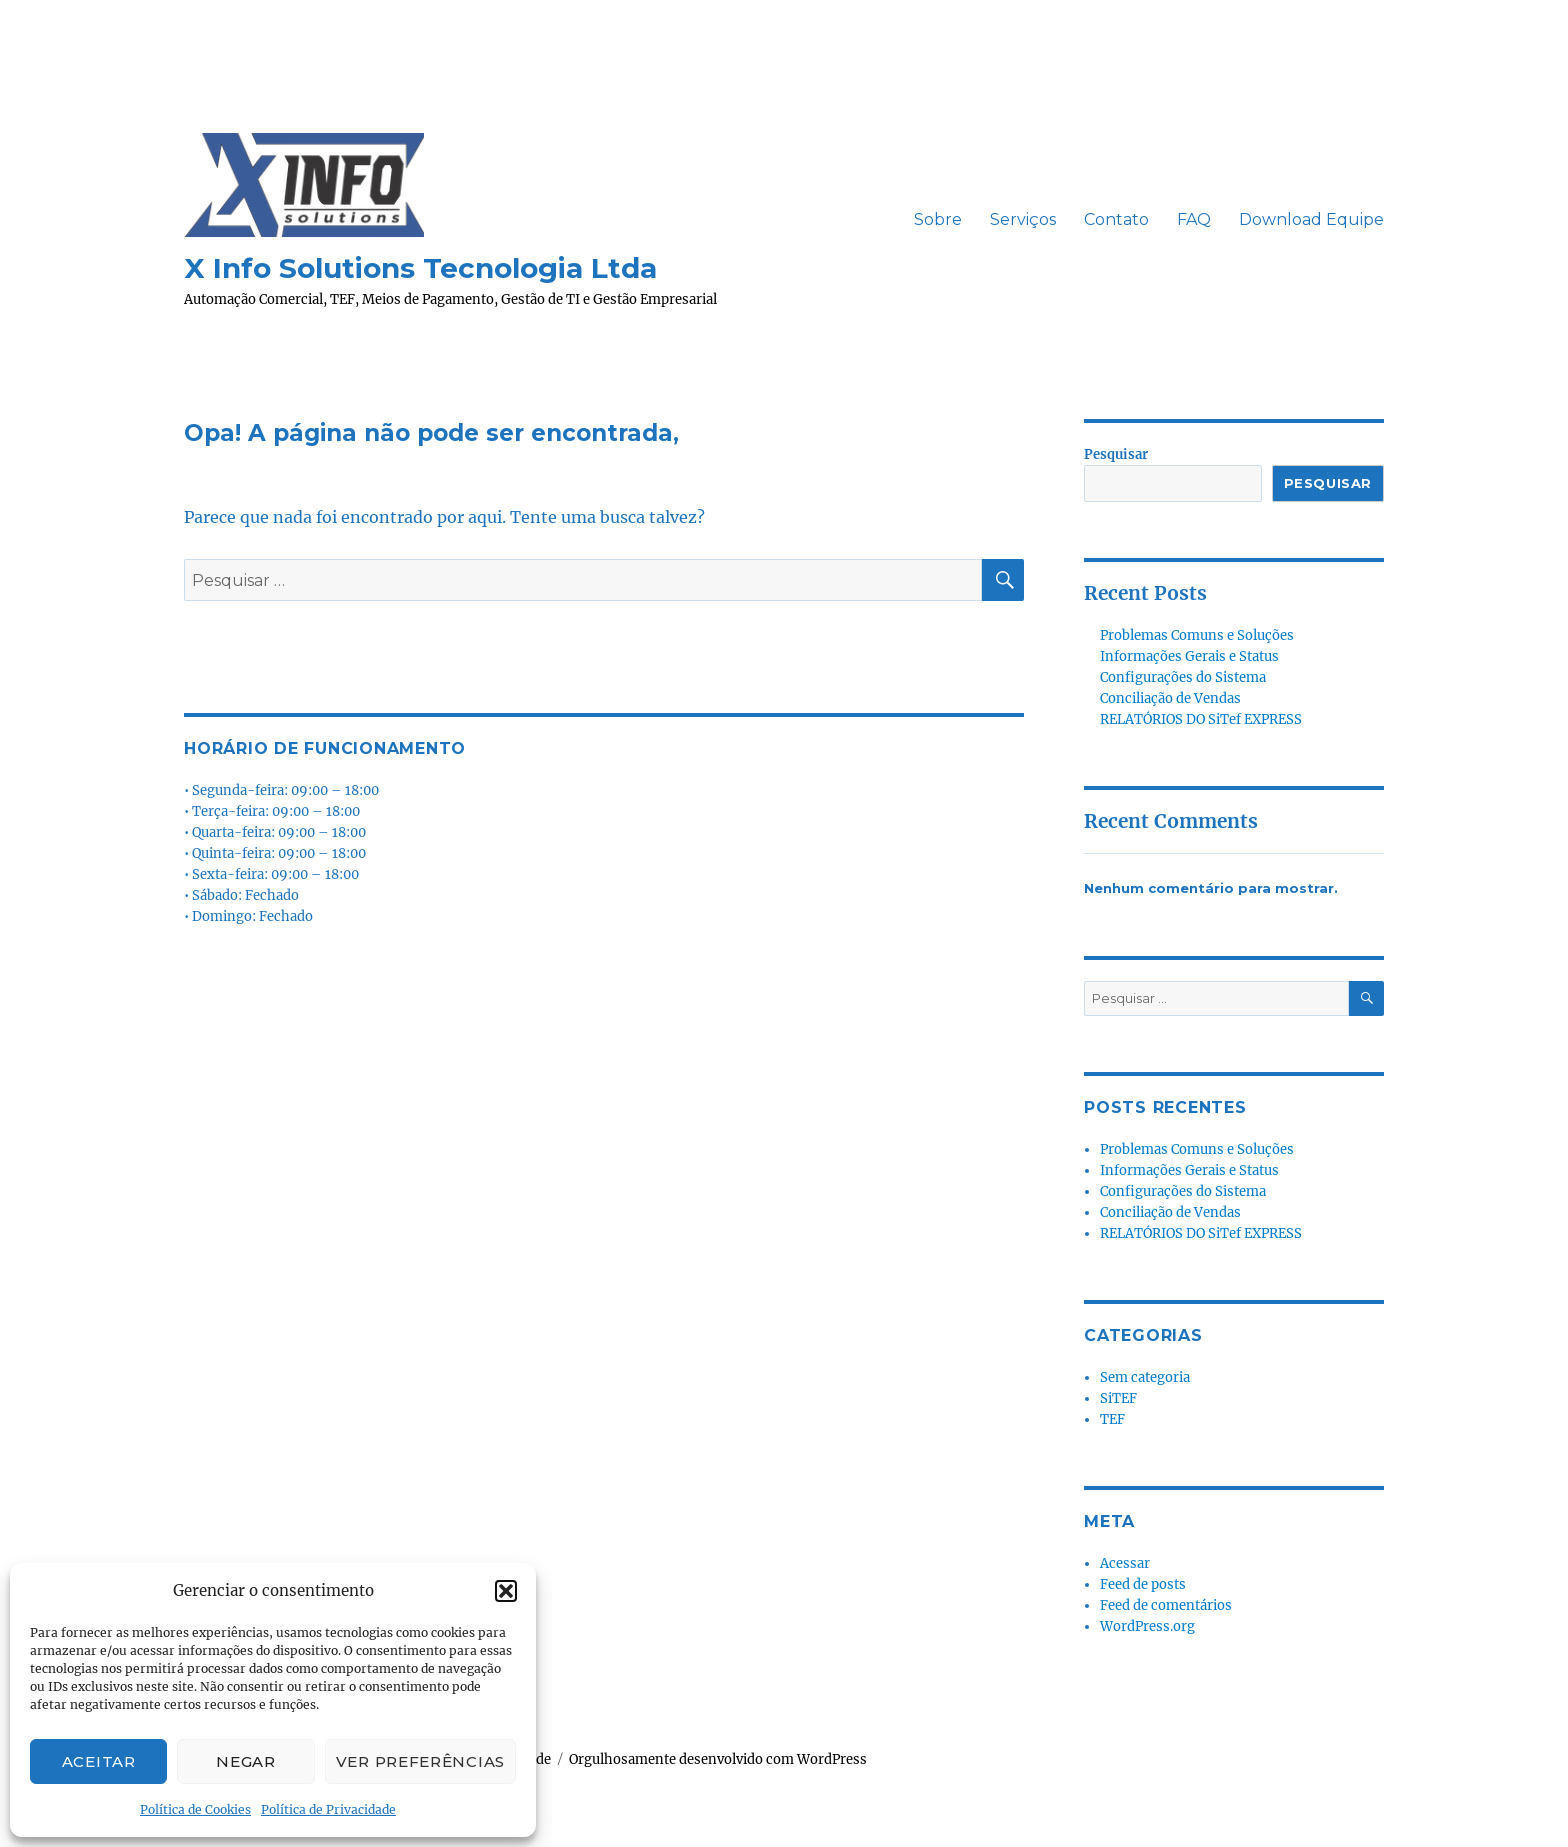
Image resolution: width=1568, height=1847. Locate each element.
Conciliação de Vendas (1170, 698)
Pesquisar (1116, 454)
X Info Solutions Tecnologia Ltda (420, 268)
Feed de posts (1143, 1584)
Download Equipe (1311, 219)
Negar (246, 1761)
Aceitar (99, 1761)
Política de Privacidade (328, 1809)
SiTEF (1118, 1398)
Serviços (1023, 219)
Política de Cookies (195, 1809)
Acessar (1125, 1563)
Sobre (938, 219)
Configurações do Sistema (1183, 677)
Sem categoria (1145, 1377)
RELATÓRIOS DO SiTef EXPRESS (1201, 719)
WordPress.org (1147, 1626)
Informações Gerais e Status (1189, 656)
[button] (506, 1591)
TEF (1112, 1419)
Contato (1116, 219)
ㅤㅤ (886, 220)
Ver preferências (420, 1761)
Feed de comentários (1166, 1605)
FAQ (1194, 219)
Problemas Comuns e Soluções (1197, 635)
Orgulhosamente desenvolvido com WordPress (718, 1759)
